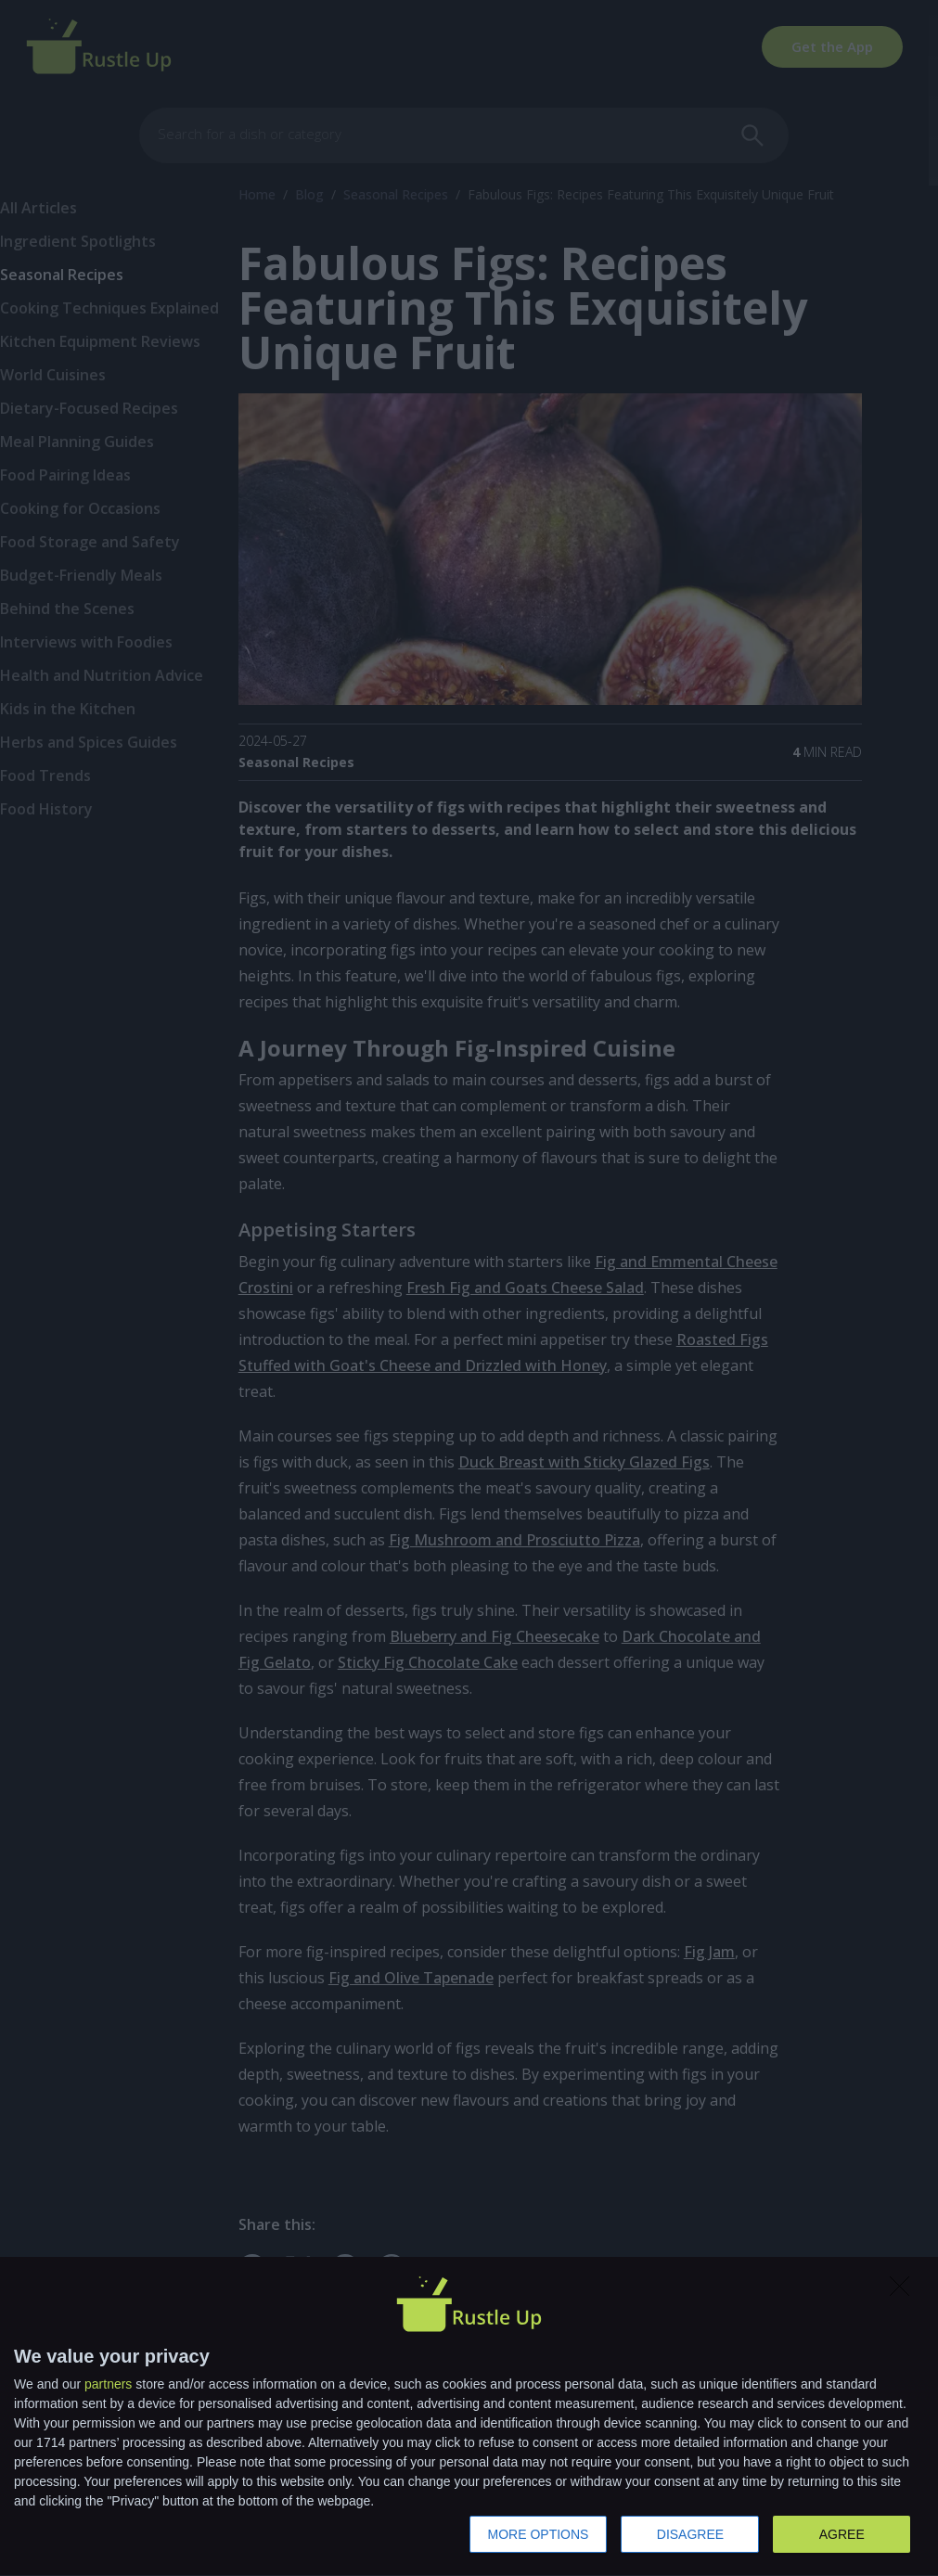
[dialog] (469, 2417)
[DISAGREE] (904, 2291)
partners (108, 2383)
